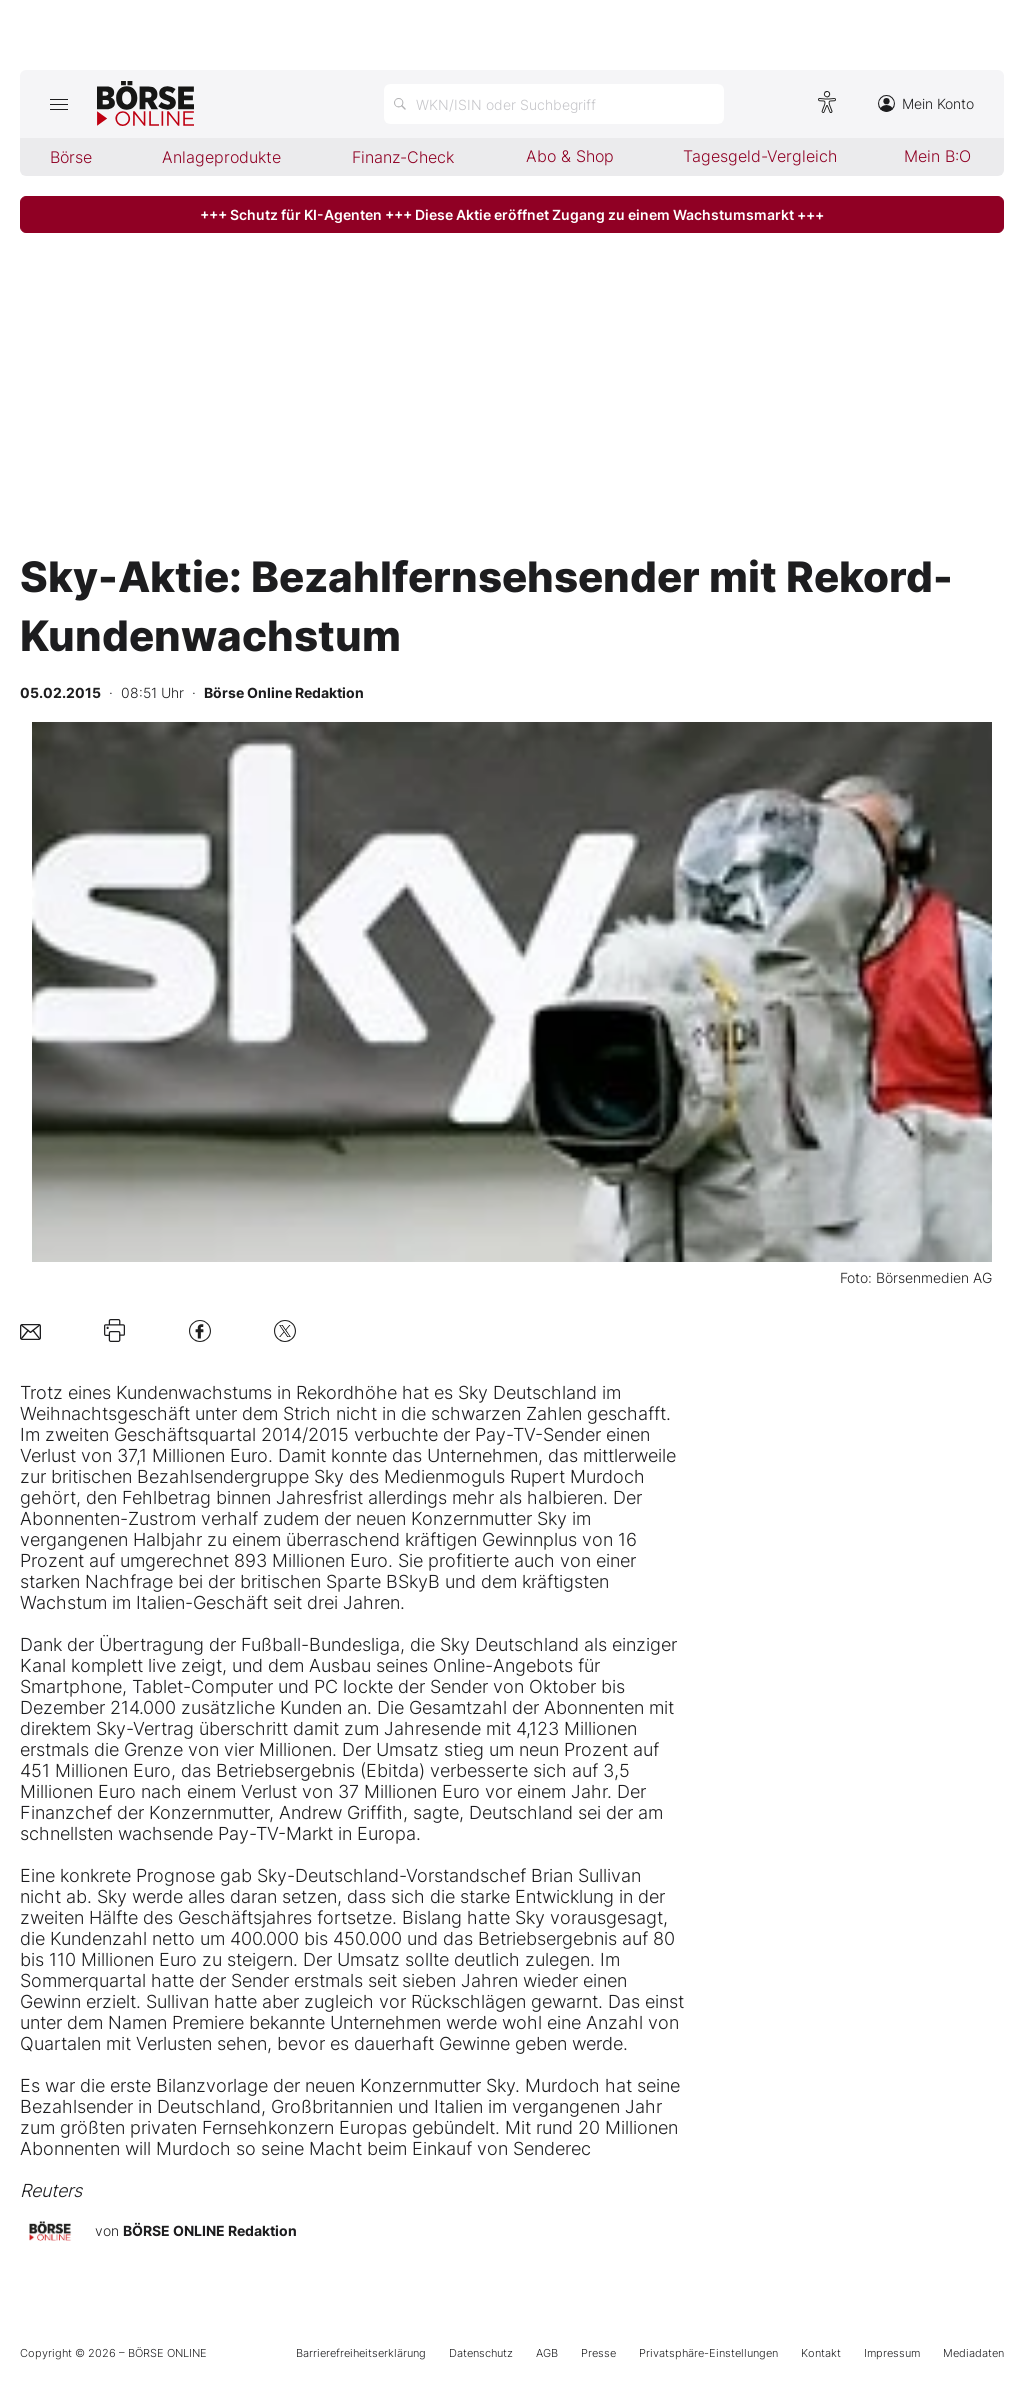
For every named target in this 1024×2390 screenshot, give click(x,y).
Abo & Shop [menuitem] (570, 156)
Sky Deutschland (527, 1392)
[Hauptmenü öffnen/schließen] (58, 104)
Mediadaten (973, 2353)
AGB (547, 2353)
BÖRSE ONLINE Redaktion (210, 2230)
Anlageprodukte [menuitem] (221, 157)
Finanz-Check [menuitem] (403, 157)
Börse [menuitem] (71, 157)
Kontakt (821, 2353)
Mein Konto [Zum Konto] (926, 103)
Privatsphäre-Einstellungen (708, 2353)
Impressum (892, 2353)
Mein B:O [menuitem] (937, 156)
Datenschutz (481, 2353)
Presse (598, 2353)
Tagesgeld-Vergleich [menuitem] (760, 156)
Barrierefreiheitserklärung (361, 2353)
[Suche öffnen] (554, 104)
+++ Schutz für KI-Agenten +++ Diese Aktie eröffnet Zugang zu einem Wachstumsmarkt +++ (512, 214)
